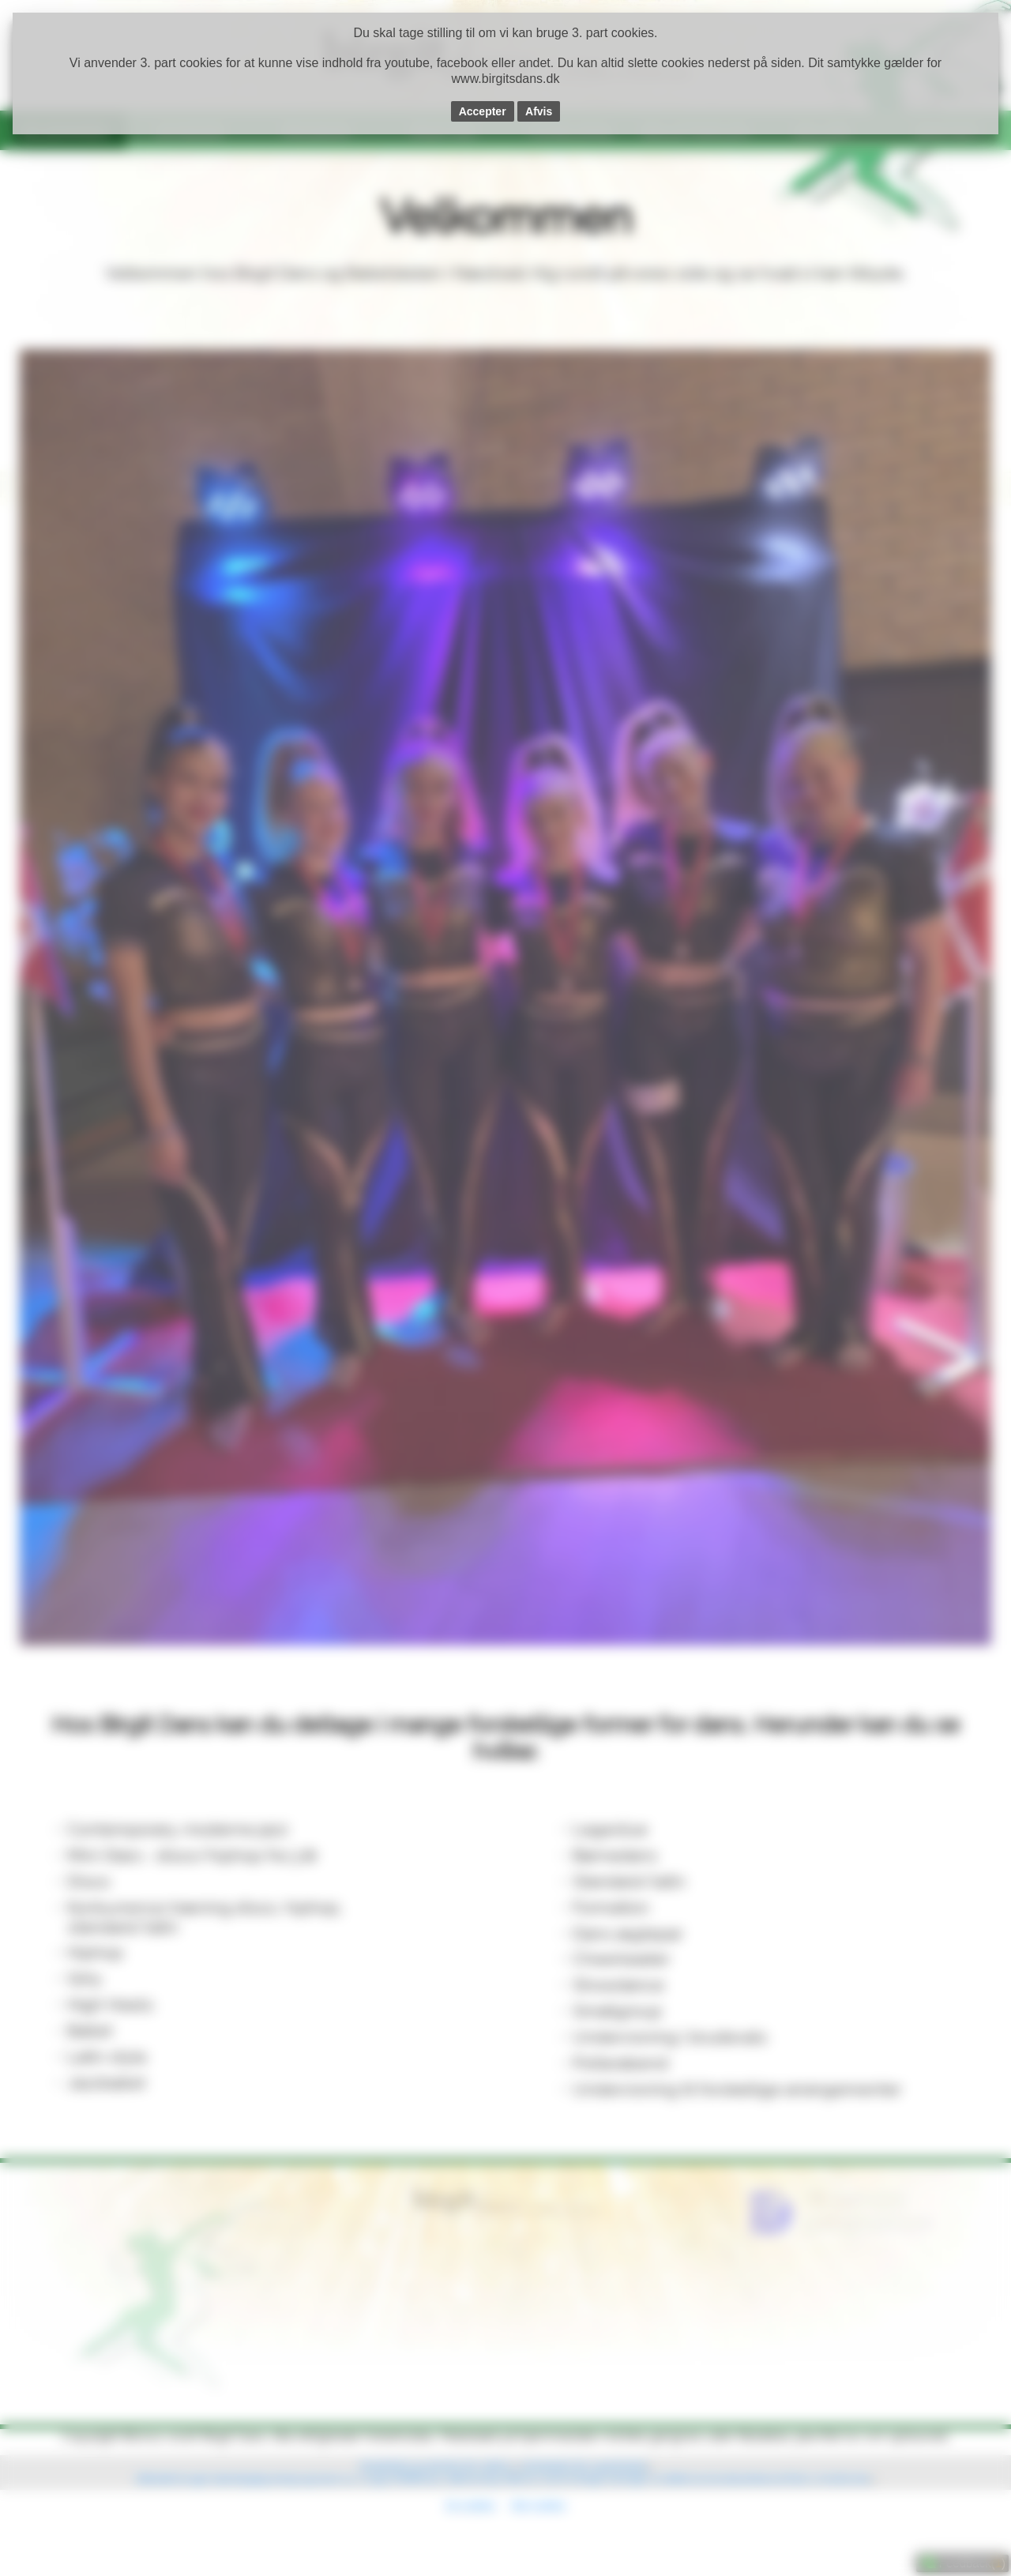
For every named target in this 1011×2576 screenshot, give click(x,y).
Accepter (482, 111)
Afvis (538, 111)
